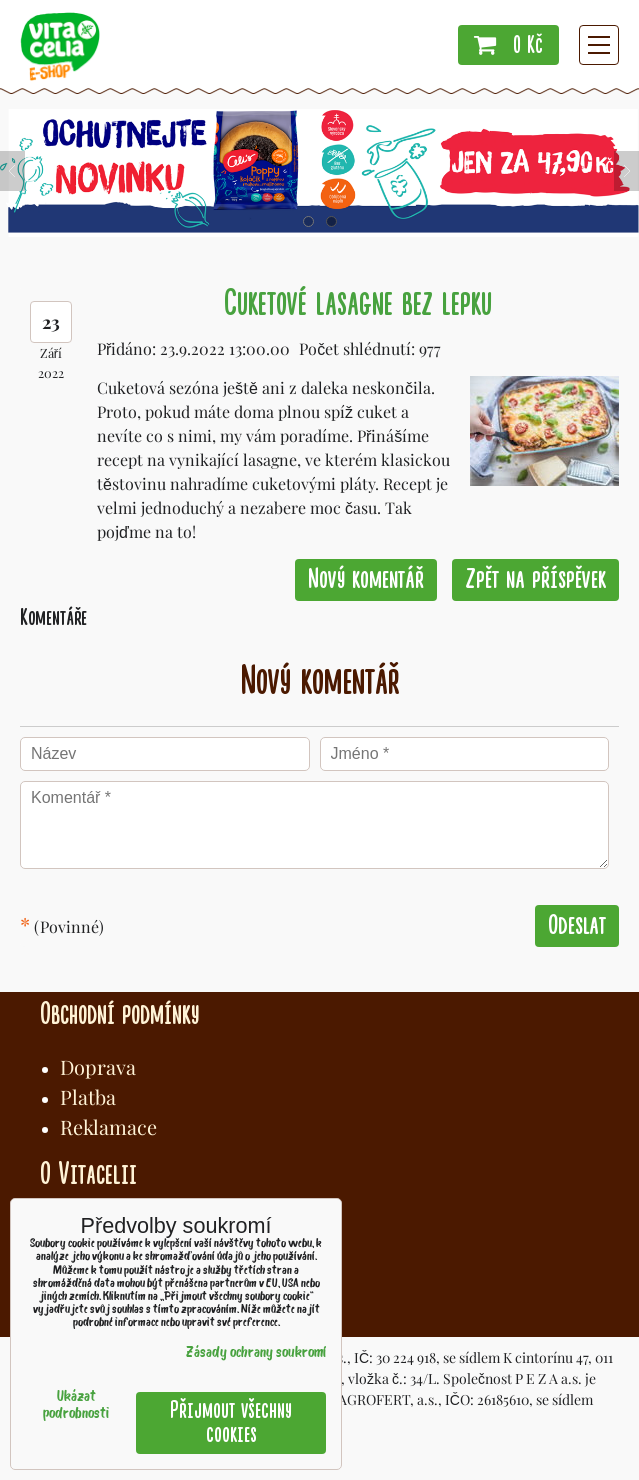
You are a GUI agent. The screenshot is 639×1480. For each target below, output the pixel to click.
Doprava (98, 1066)
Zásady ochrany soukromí (256, 1353)
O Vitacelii (88, 1174)
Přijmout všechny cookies (231, 1422)
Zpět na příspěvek (535, 579)
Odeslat (577, 925)
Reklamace (108, 1126)
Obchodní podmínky (119, 1014)
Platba (88, 1096)
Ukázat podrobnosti (76, 1406)
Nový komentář (366, 579)
